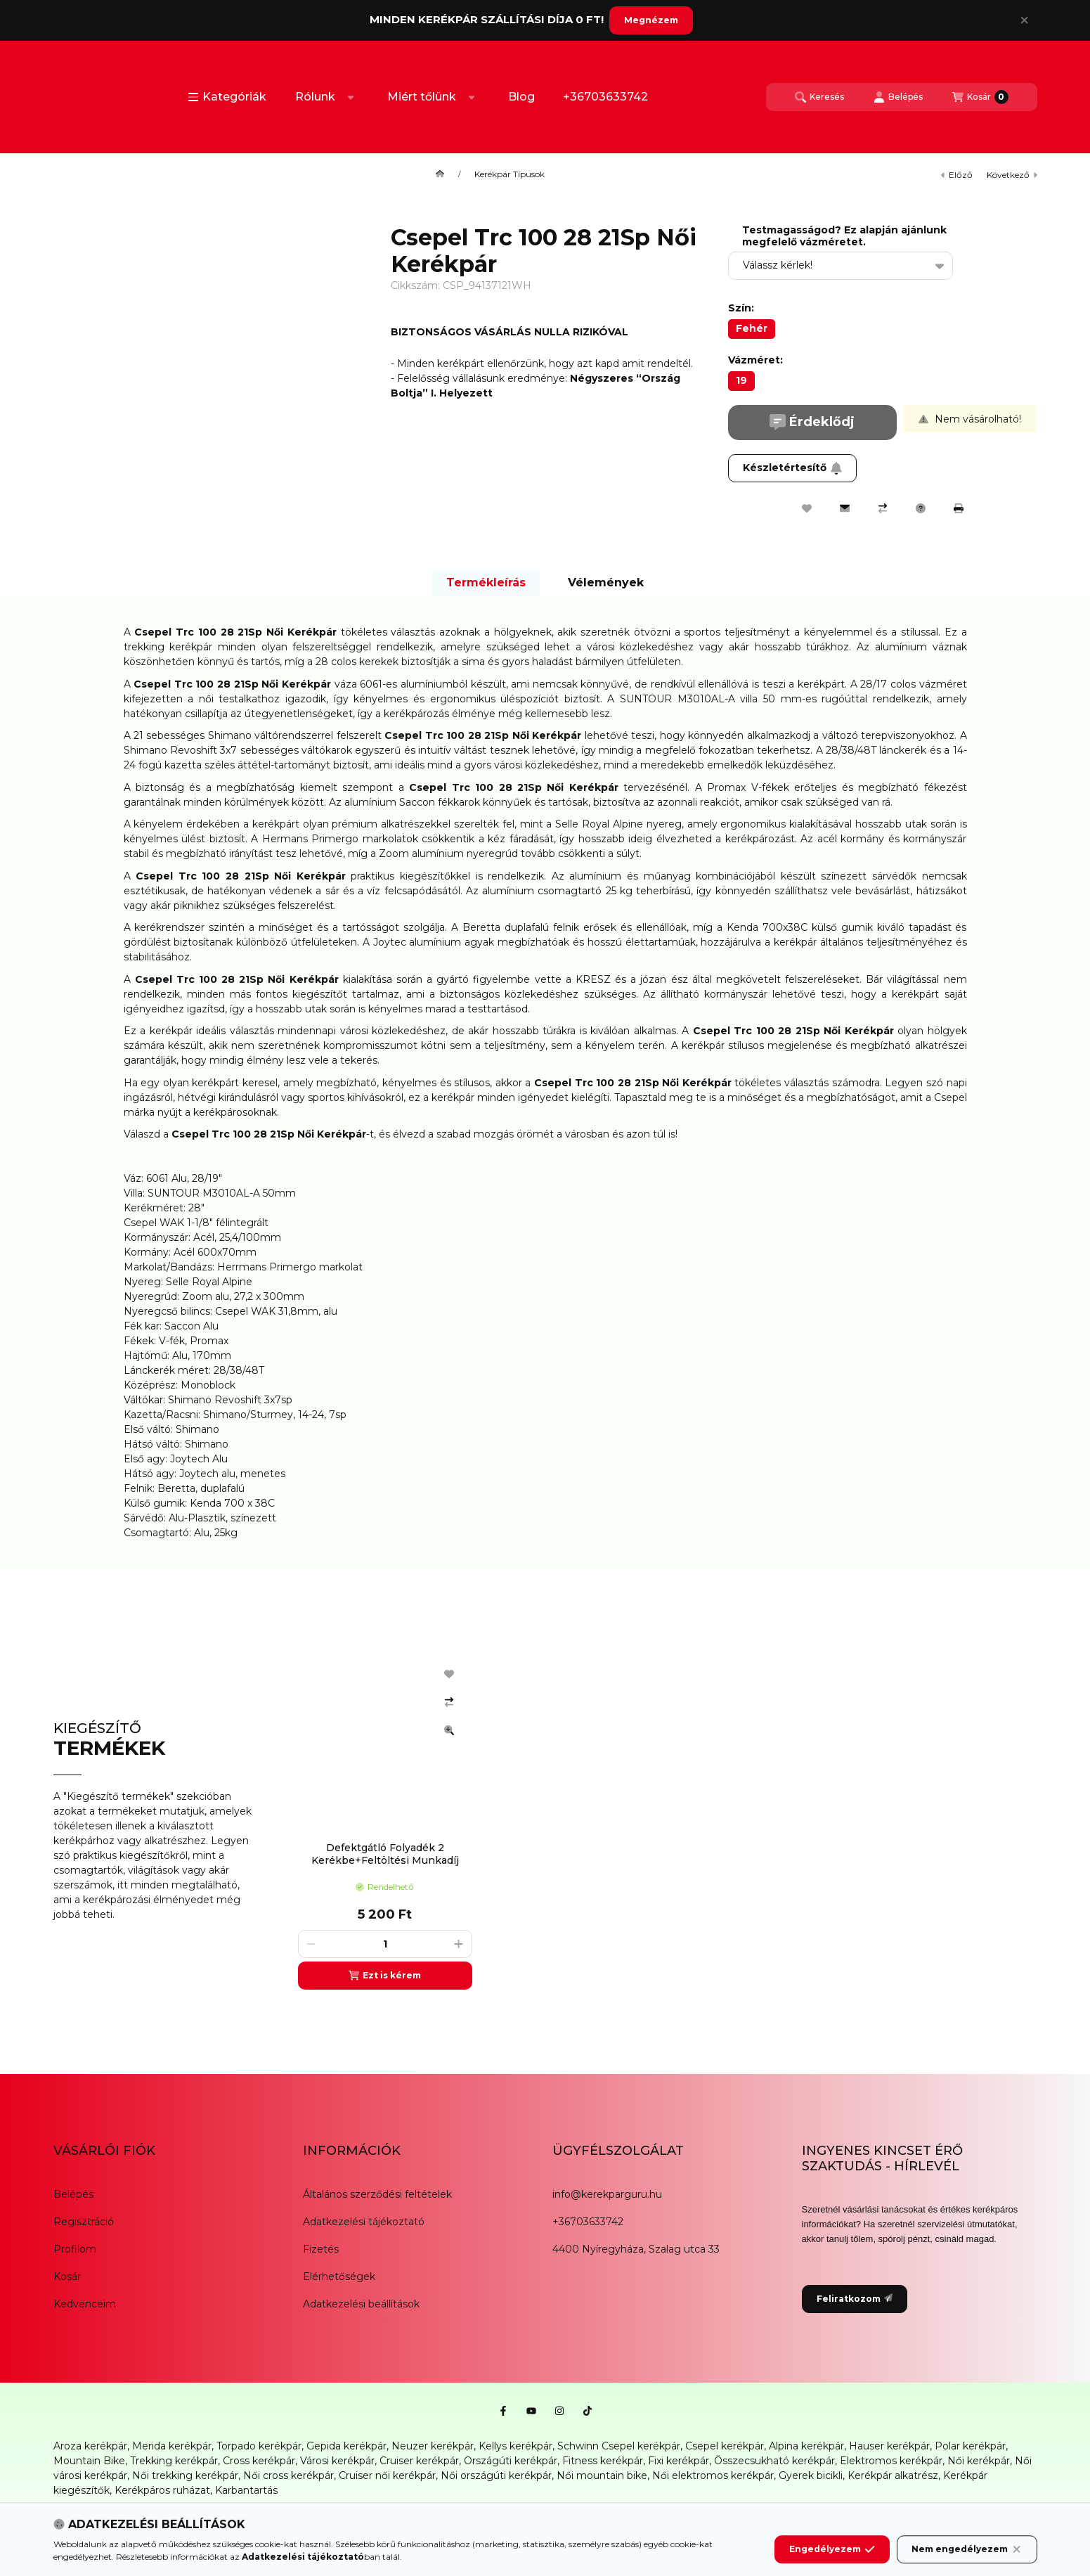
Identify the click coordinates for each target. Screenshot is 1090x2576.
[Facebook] (503, 2411)
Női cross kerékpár (288, 2475)
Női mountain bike (602, 2475)
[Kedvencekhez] (807, 508)
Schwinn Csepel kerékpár (618, 2446)
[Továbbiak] (350, 97)
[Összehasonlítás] (883, 508)
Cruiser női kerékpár (387, 2475)
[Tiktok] (587, 2411)
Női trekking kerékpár (185, 2475)
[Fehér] (751, 329)
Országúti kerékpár (510, 2460)
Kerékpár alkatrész (893, 2475)
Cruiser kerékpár (419, 2460)
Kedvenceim (84, 2304)
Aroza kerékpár (90, 2446)
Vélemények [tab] (606, 582)
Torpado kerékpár (258, 2446)
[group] (660, 1821)
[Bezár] (1024, 20)
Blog (521, 96)
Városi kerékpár (337, 2460)
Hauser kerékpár (889, 2446)
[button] (227, 97)
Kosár (67, 2276)
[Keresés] (819, 97)
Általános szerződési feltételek (377, 2194)
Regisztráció (83, 2221)
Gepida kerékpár (346, 2446)
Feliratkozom (855, 2298)
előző (957, 174)
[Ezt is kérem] (385, 1976)
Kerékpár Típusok (509, 174)
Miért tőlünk (421, 96)
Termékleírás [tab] (486, 582)
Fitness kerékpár (602, 2460)
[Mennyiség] (385, 1944)
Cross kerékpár (259, 2460)
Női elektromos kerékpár (713, 2475)
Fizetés (321, 2249)
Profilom (74, 2249)
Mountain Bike (89, 2460)
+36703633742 (605, 96)
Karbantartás (246, 2490)
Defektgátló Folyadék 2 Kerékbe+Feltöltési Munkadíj (385, 1854)
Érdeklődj (812, 422)
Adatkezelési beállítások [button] (361, 2304)
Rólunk (315, 96)
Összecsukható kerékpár (774, 2460)
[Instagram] (559, 2411)
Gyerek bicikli (811, 2475)
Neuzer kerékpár (432, 2446)
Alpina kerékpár (806, 2446)
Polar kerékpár (970, 2446)
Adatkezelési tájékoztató (363, 2221)
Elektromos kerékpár (891, 2460)
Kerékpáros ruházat (162, 2490)
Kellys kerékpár (515, 2446)
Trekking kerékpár (174, 2460)
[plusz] (459, 1944)
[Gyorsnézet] (449, 1730)
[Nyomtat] (959, 508)
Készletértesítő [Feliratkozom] (793, 467)
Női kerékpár (978, 2460)
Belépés (73, 2194)
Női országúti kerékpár (496, 2475)
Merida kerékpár (172, 2446)
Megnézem (651, 20)
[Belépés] (898, 97)
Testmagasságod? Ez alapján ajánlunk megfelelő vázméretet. (844, 236)
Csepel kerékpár (724, 2446)
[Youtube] (531, 2411)
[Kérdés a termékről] (921, 508)
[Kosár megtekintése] (980, 97)
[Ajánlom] (845, 508)
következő (1012, 174)
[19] (741, 381)
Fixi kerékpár (678, 2460)
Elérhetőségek (339, 2276)
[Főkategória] (440, 174)
